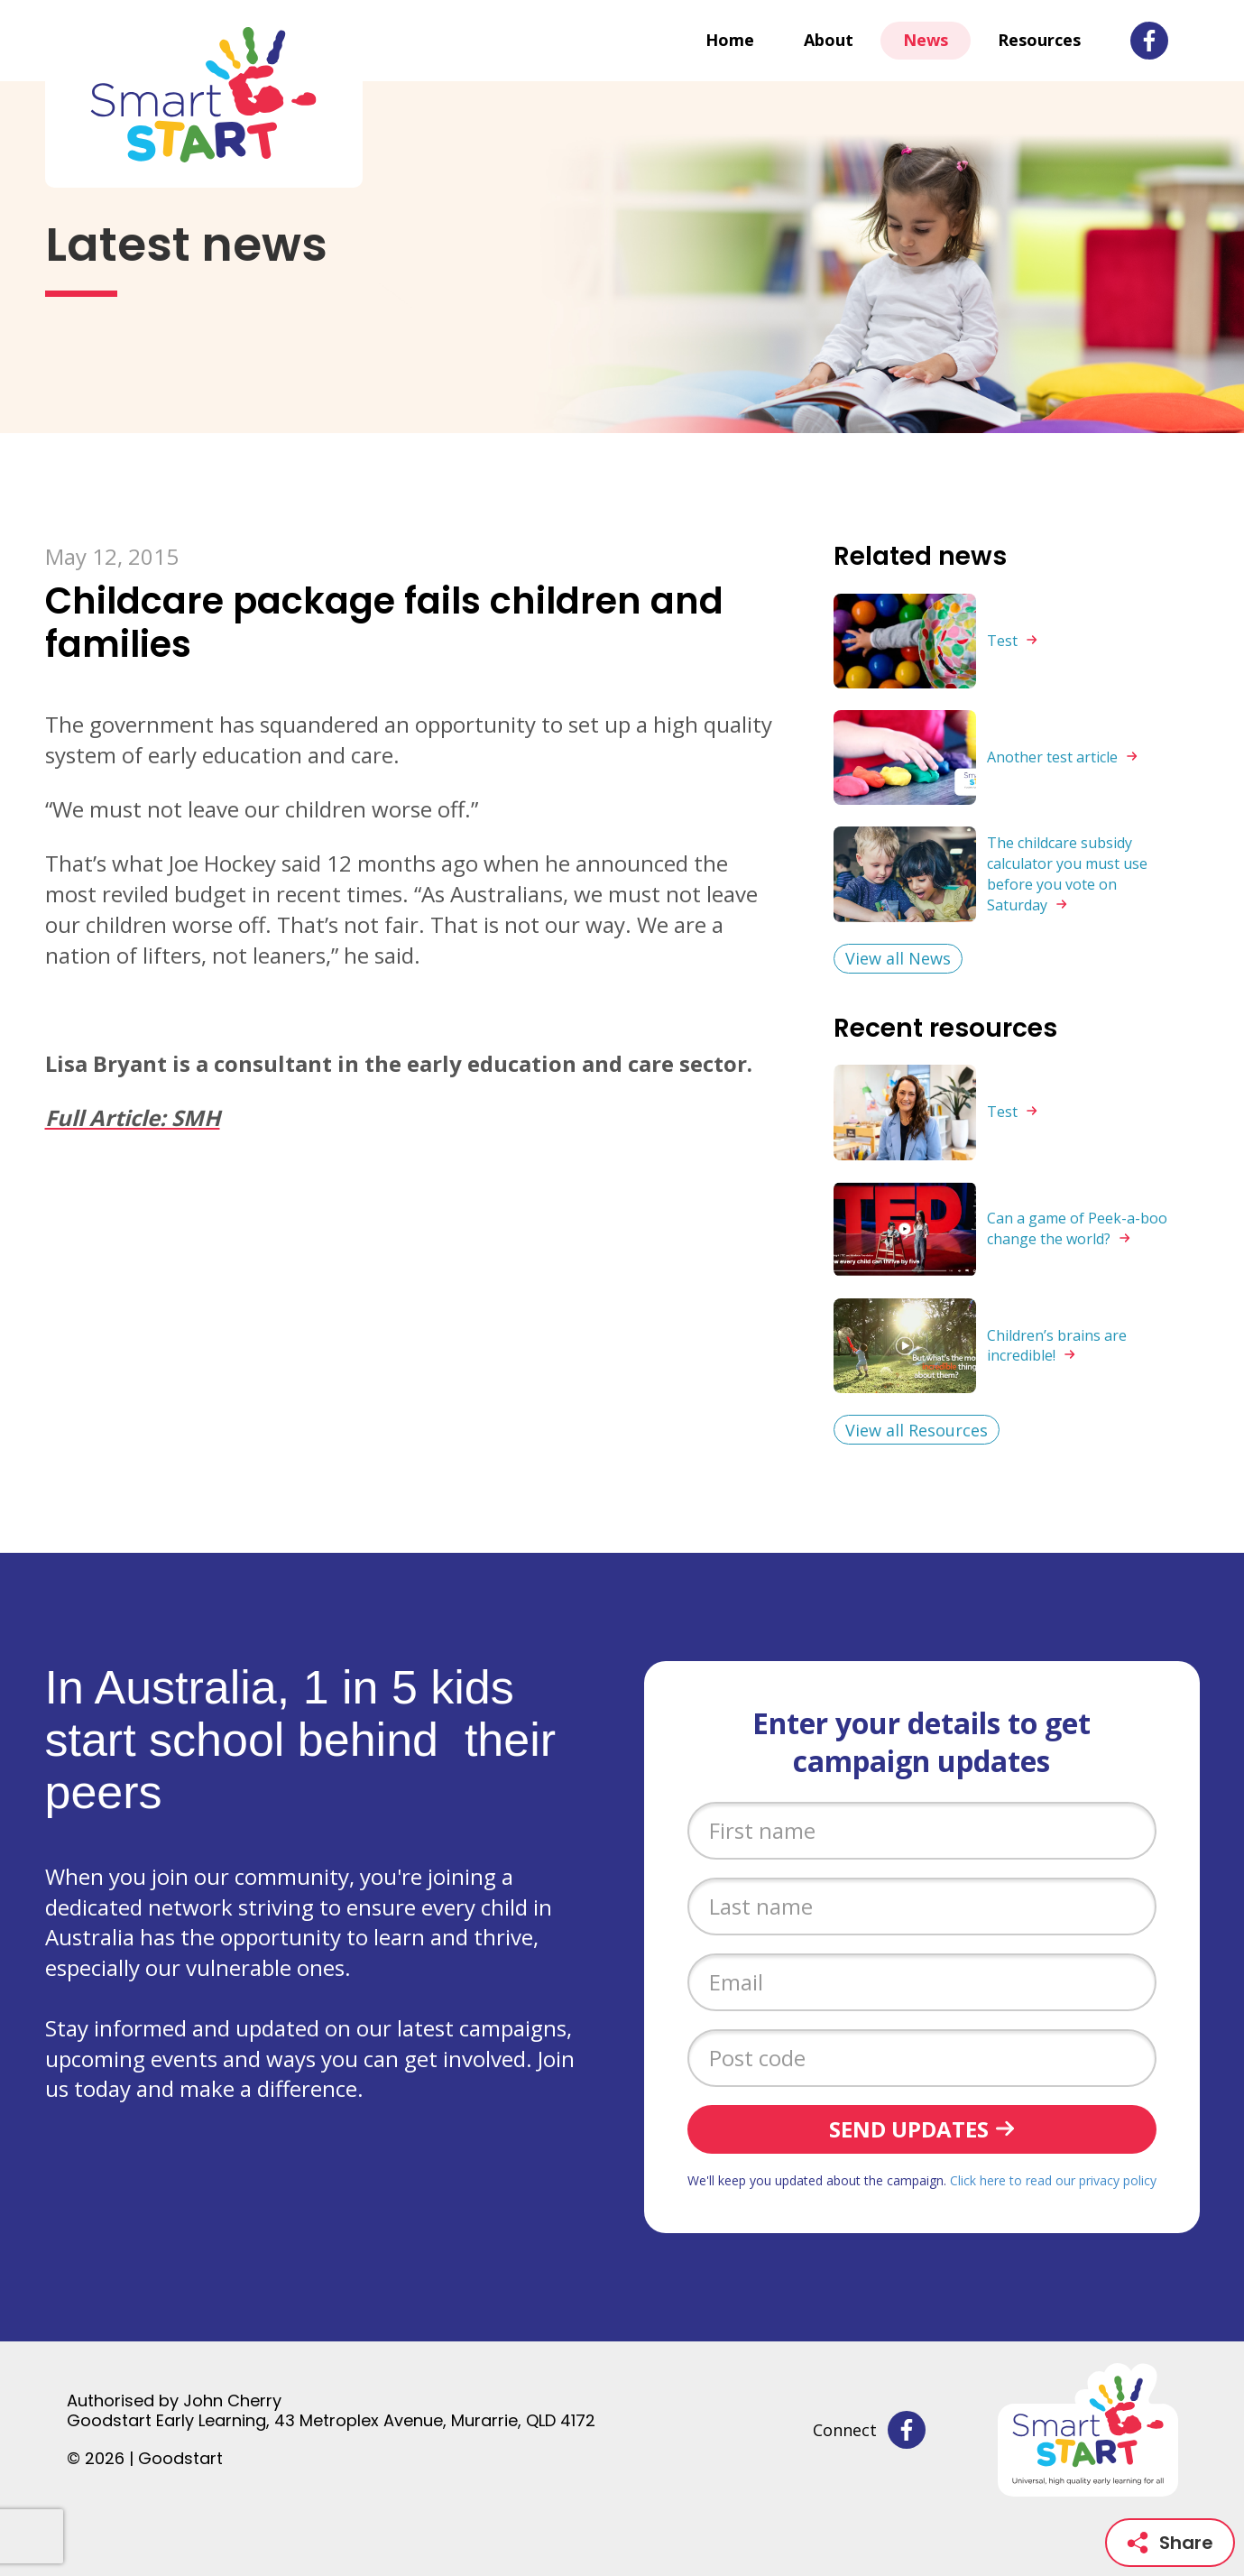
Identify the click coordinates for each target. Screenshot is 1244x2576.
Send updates (909, 2129)
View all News (898, 958)
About (828, 40)
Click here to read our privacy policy (1053, 2180)
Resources (1039, 40)
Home (729, 40)
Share (1170, 2542)
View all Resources (916, 1430)
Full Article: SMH (132, 1117)
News (925, 40)
